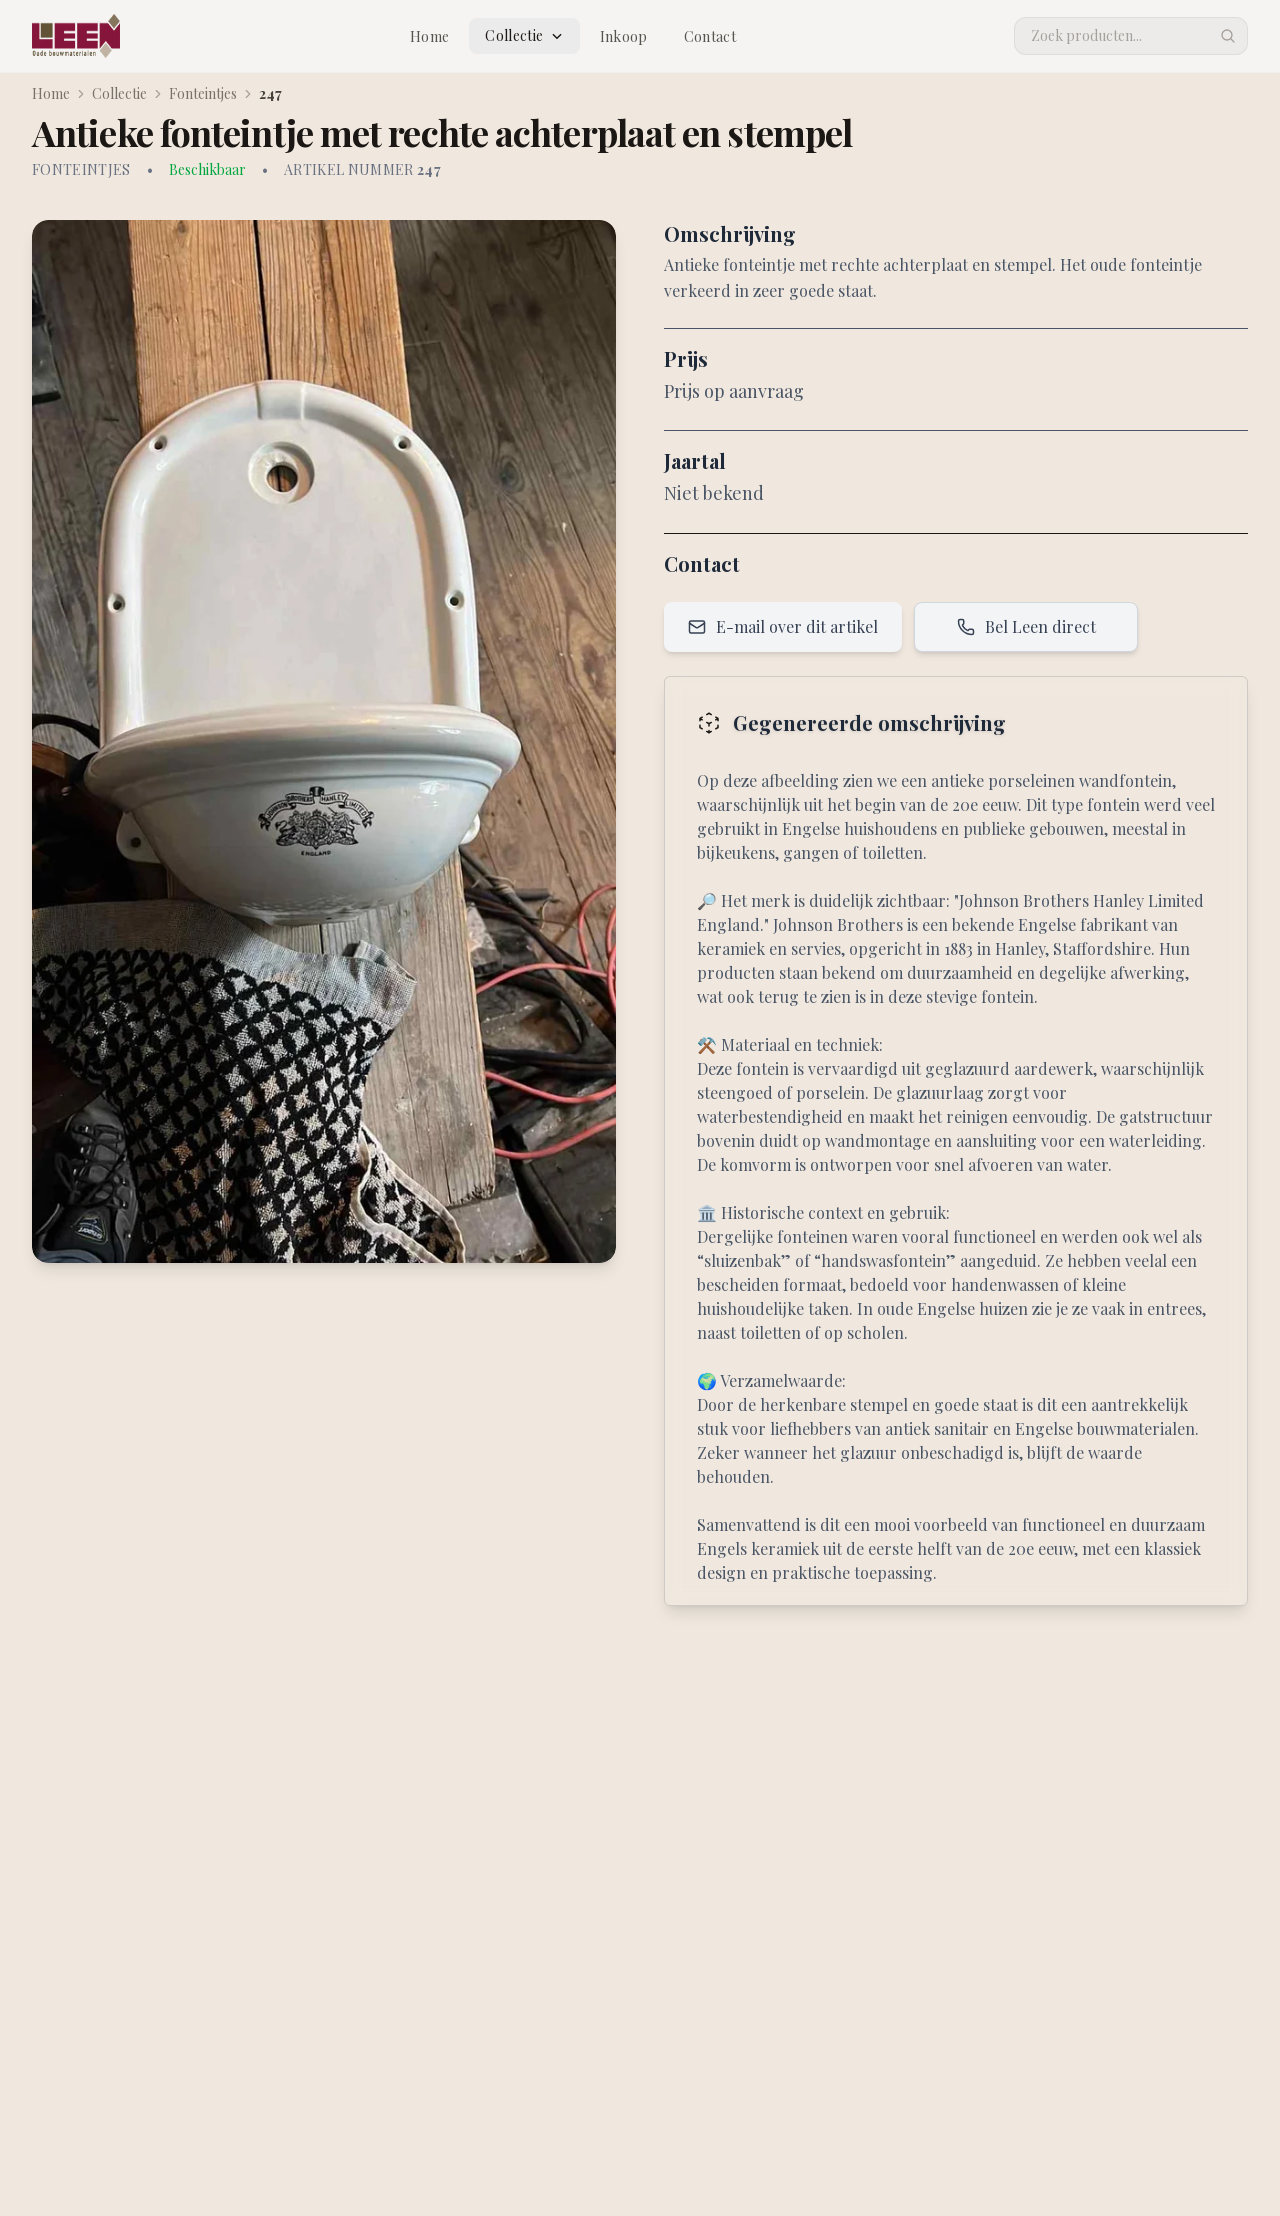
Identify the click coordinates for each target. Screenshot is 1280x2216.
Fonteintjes (203, 93)
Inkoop (624, 36)
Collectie (524, 35)
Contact (710, 36)
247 (270, 93)
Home (429, 36)
